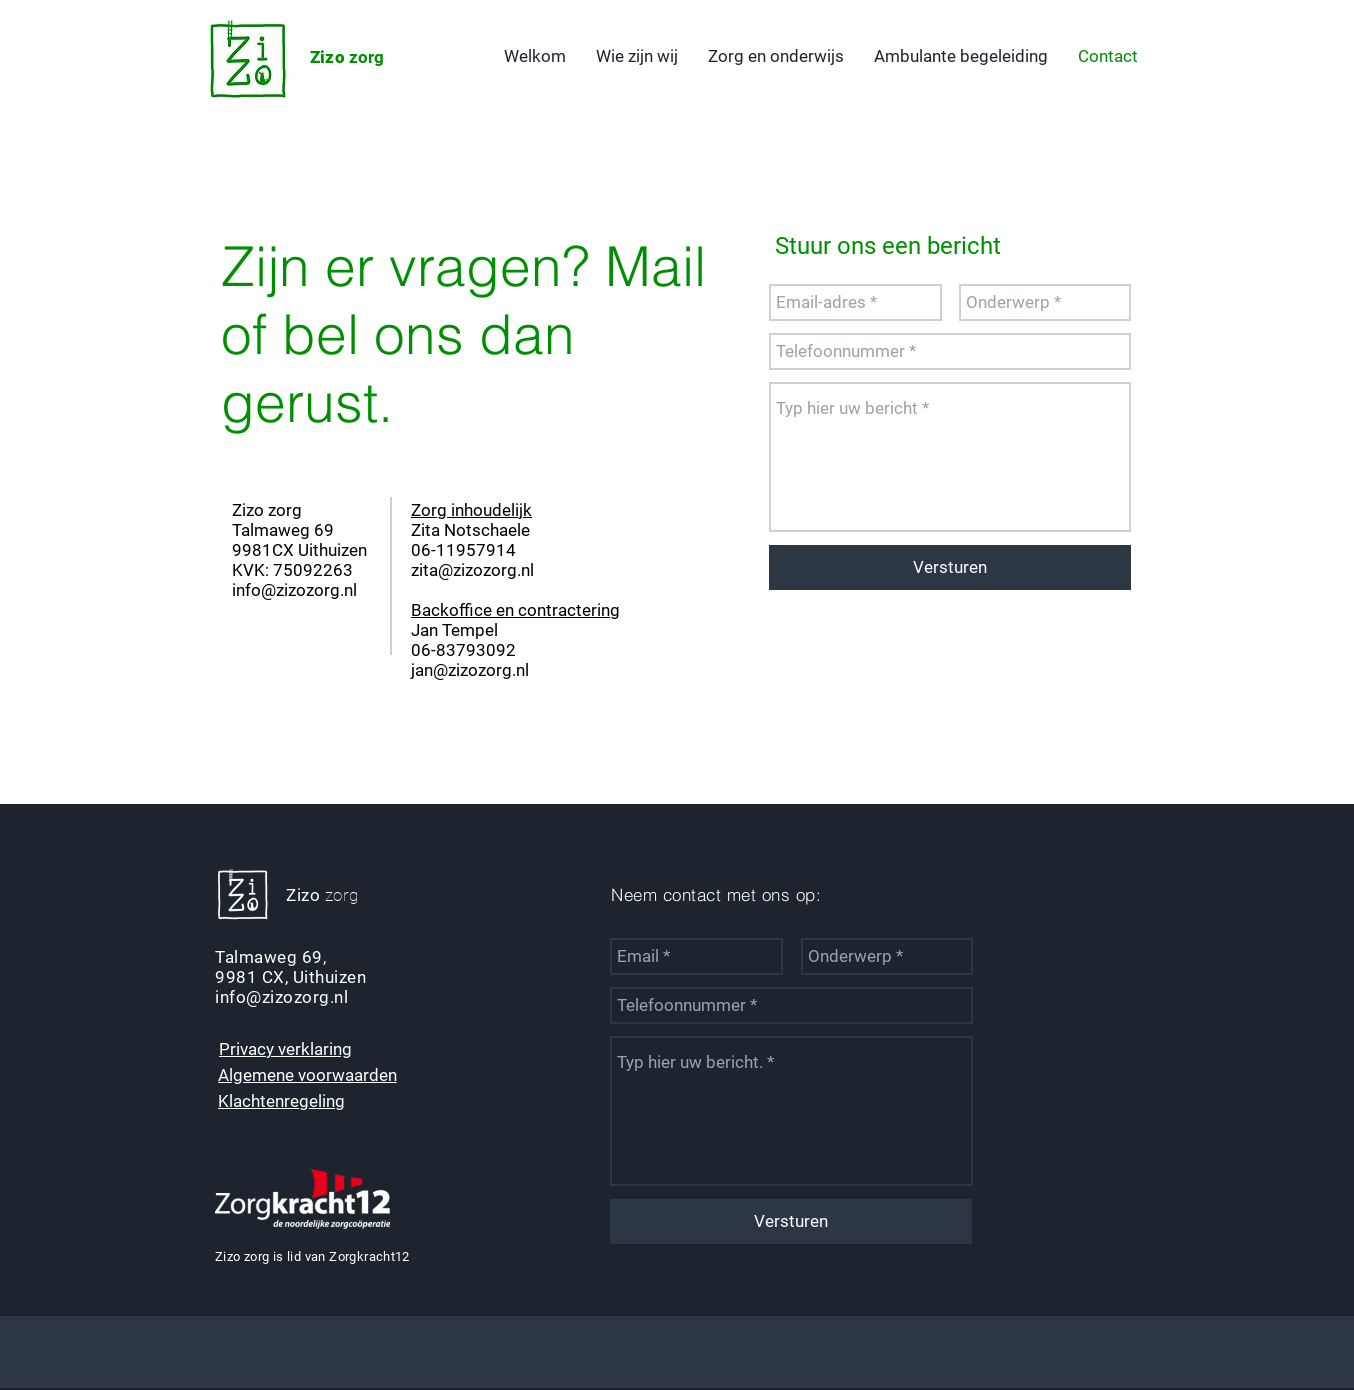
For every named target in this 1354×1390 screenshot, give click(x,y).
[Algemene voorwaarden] (307, 1075)
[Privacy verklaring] (285, 1049)
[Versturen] (950, 567)
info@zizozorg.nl (294, 590)
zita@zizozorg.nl (472, 570)
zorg (347, 57)
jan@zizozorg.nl (470, 670)
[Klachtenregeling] (281, 1101)
